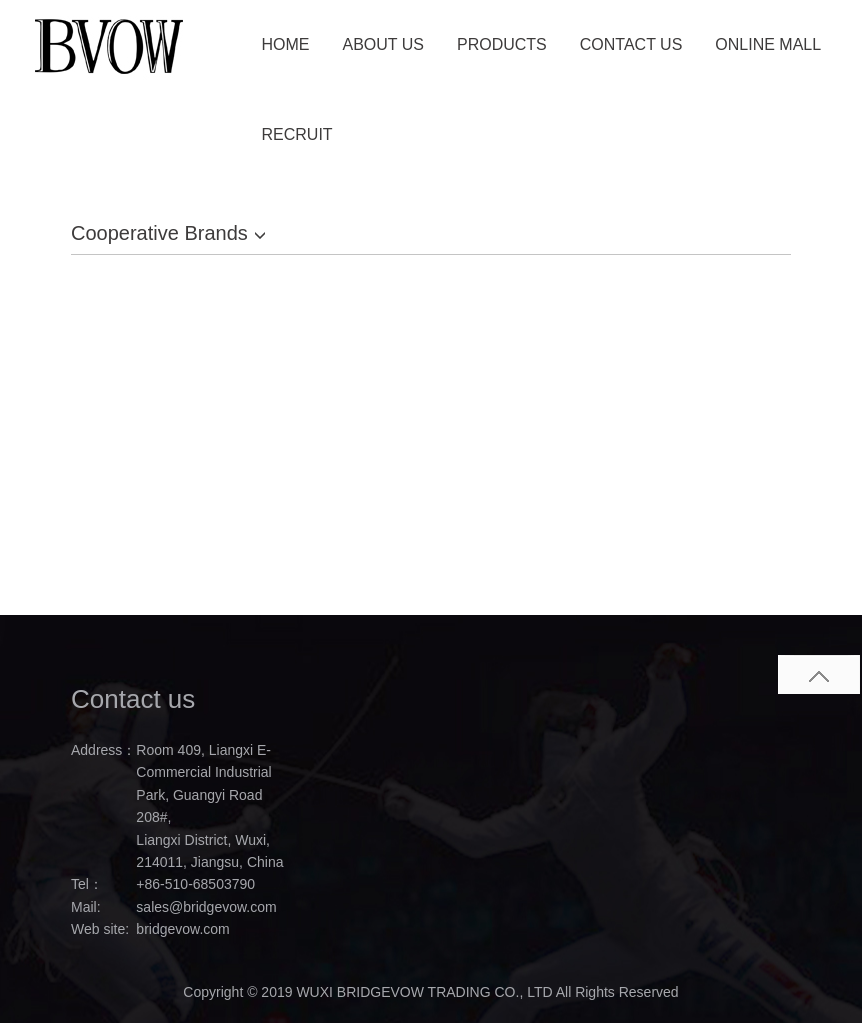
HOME (286, 44)
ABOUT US (384, 44)
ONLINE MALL (768, 44)
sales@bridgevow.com (206, 907)
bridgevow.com (182, 929)
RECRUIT (297, 134)
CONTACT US (631, 44)
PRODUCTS (502, 44)
